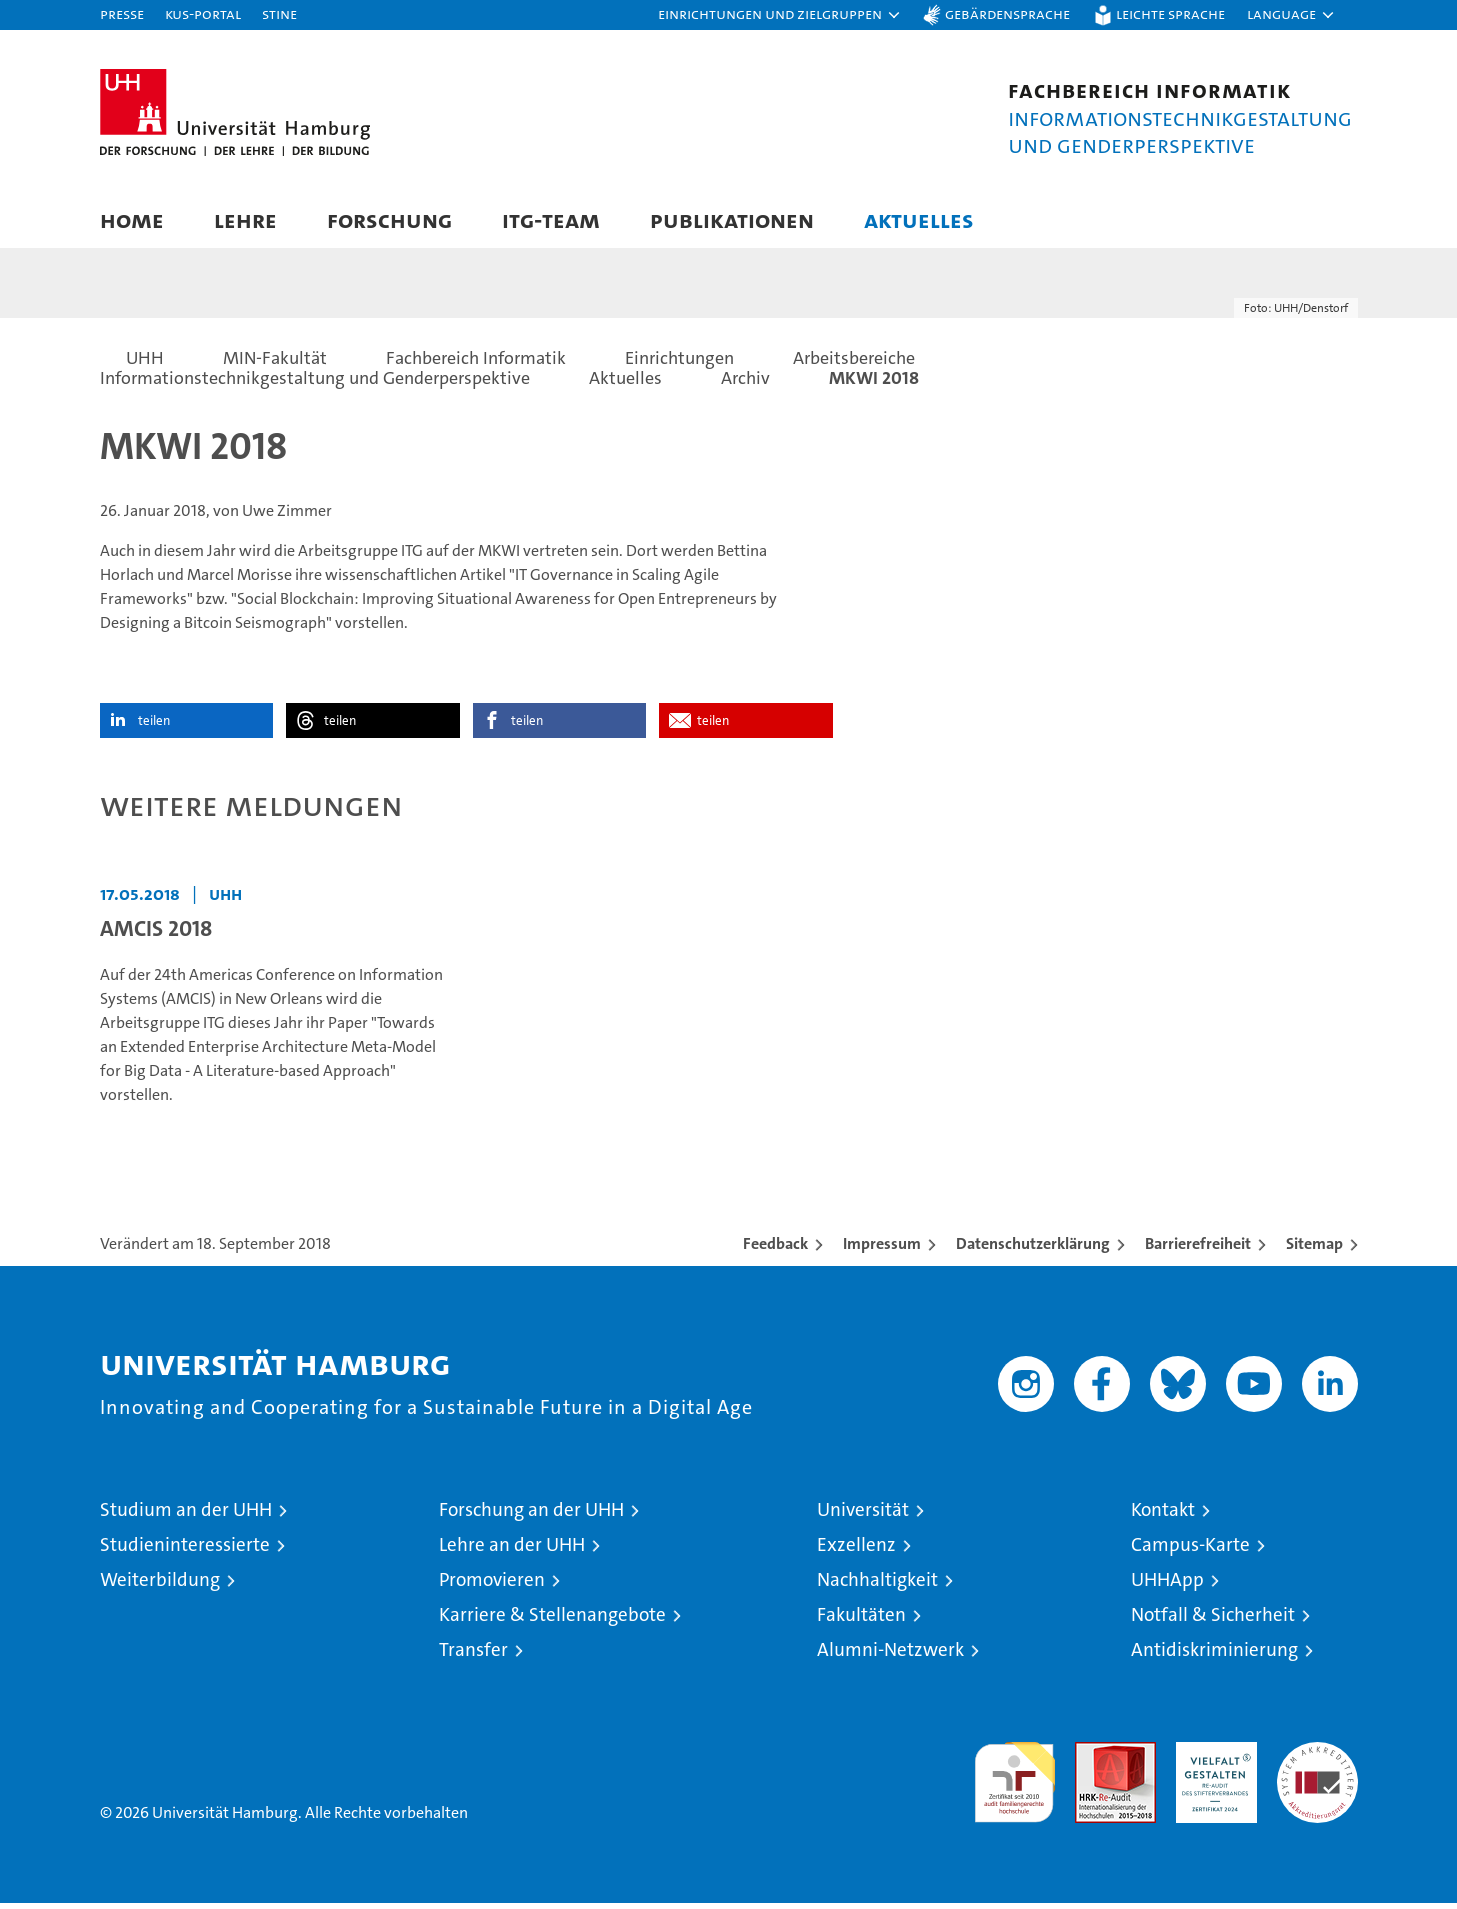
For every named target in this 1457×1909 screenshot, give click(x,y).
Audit (1094, 1758)
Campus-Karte (1190, 1550)
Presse (122, 13)
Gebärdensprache (1007, 13)
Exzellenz (856, 1550)
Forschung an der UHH (531, 1515)
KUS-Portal (203, 13)
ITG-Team (551, 219)
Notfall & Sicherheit (1213, 1620)
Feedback (775, 1249)
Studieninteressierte (185, 1550)
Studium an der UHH (186, 1515)
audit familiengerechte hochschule (1014, 1779)
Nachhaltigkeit (877, 1585)
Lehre (245, 219)
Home (132, 219)
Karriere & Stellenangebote (552, 1620)
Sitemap (1314, 1249)
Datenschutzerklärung (1033, 1249)
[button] (780, 15)
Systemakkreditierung (1317, 1758)
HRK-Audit (1211, 1758)
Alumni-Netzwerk (890, 1655)
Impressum (882, 1249)
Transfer (473, 1655)
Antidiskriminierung (1214, 1655)
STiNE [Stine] (279, 13)
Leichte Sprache (1170, 13)
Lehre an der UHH (512, 1550)
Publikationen (732, 219)
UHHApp (1167, 1585)
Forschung (389, 219)
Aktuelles (919, 219)
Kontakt (1163, 1515)
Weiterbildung (160, 1585)
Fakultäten (861, 1620)
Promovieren (492, 1585)
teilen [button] (154, 726)
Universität (863, 1515)
